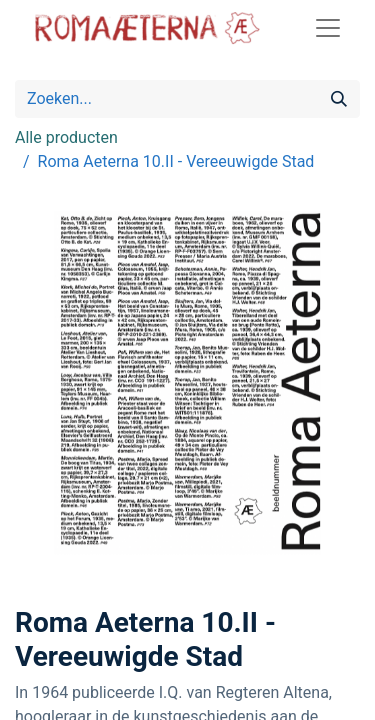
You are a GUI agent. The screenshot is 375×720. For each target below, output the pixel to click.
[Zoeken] (339, 99)
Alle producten (66, 137)
